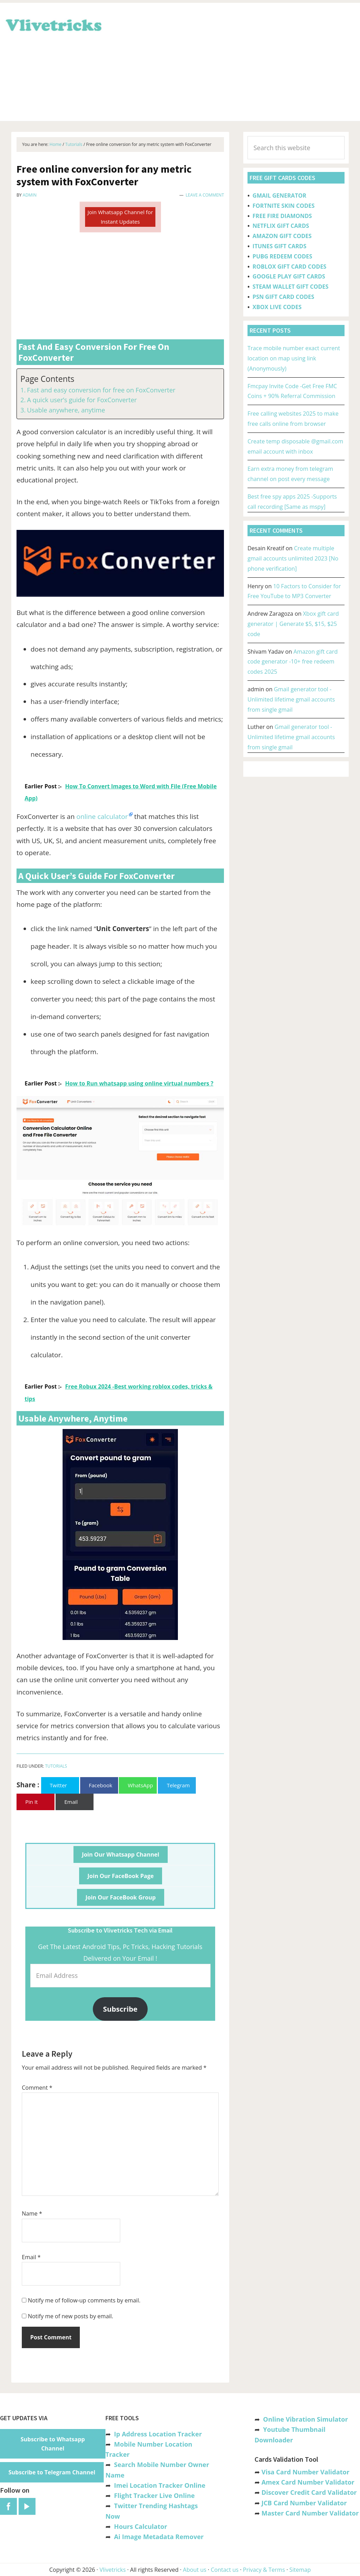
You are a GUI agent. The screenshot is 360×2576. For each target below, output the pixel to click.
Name (32, 2213)
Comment (37, 2087)
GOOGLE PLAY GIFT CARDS (288, 276)
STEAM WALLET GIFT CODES (290, 286)
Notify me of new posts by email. (70, 2316)
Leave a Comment (205, 195)
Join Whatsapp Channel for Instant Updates (120, 217)
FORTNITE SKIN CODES (283, 206)
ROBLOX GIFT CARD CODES (289, 266)
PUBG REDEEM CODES (282, 256)
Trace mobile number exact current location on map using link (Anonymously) (294, 358)
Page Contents (47, 378)
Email (31, 2257)
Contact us (224, 2570)
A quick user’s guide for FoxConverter (82, 400)
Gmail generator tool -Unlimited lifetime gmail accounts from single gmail (291, 699)
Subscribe (120, 2009)
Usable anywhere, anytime (66, 410)
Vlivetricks (52, 24)
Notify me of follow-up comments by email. (84, 2300)
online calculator (102, 816)
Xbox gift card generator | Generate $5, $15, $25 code (293, 624)
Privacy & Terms (264, 2570)
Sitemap (300, 2570)
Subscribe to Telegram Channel (51, 2472)
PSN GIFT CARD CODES (283, 297)
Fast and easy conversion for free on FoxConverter (101, 390)
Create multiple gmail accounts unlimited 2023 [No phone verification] (293, 558)
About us (194, 2570)
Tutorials (56, 1766)
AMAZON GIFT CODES (281, 236)
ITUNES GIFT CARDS (279, 246)
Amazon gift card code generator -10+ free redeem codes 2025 (293, 662)
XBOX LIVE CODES (276, 307)
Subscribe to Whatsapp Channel (53, 2443)
